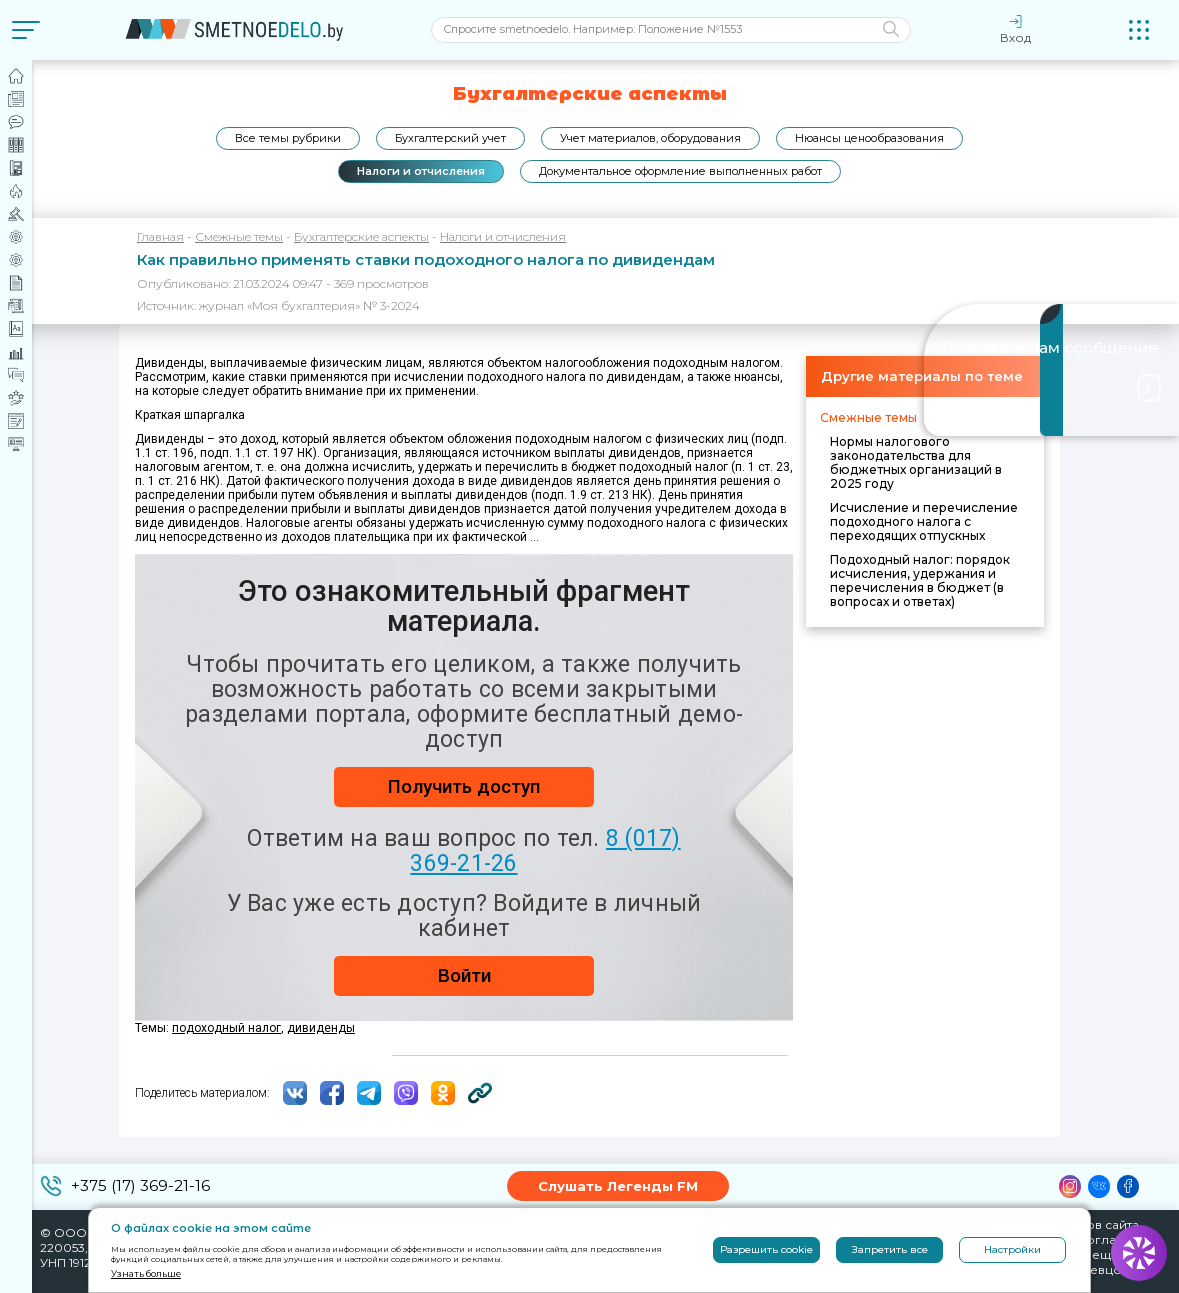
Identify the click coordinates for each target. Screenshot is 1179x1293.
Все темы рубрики (288, 138)
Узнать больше (146, 1273)
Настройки (1012, 1249)
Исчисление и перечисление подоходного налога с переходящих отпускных (924, 521)
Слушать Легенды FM (618, 1186)
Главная (160, 236)
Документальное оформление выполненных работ (680, 171)
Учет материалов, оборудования (650, 138)
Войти (464, 975)
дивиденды (321, 1028)
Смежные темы (239, 236)
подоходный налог (226, 1028)
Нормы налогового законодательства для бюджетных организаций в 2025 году (916, 462)
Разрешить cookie (766, 1249)
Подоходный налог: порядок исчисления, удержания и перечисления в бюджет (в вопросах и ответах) (920, 580)
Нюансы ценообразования (869, 138)
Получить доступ (464, 786)
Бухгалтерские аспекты (361, 236)
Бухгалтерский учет (450, 138)
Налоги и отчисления (421, 171)
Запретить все (890, 1249)
